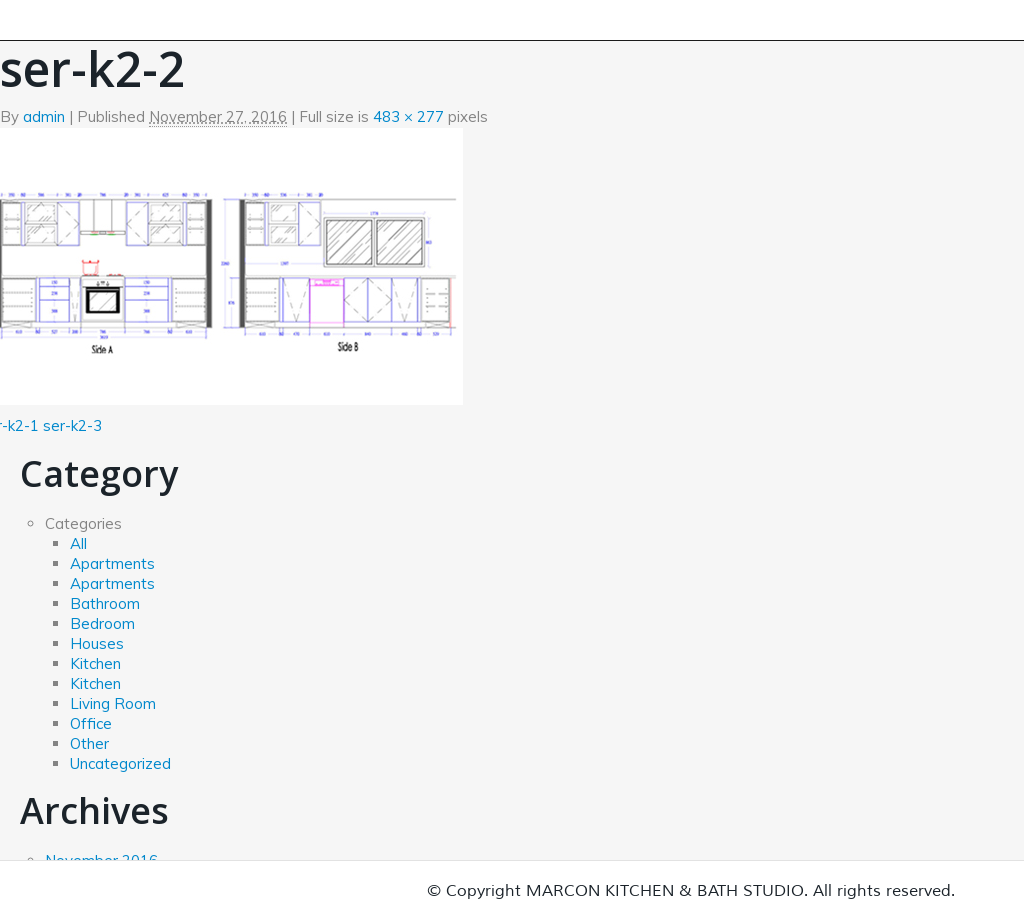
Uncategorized (120, 763)
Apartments (112, 563)
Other (89, 743)
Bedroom (102, 623)
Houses (97, 643)
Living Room (113, 703)
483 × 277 (408, 116)
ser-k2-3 (72, 425)
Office (91, 723)
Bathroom (105, 603)
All (78, 543)
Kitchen (95, 663)
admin (44, 116)
